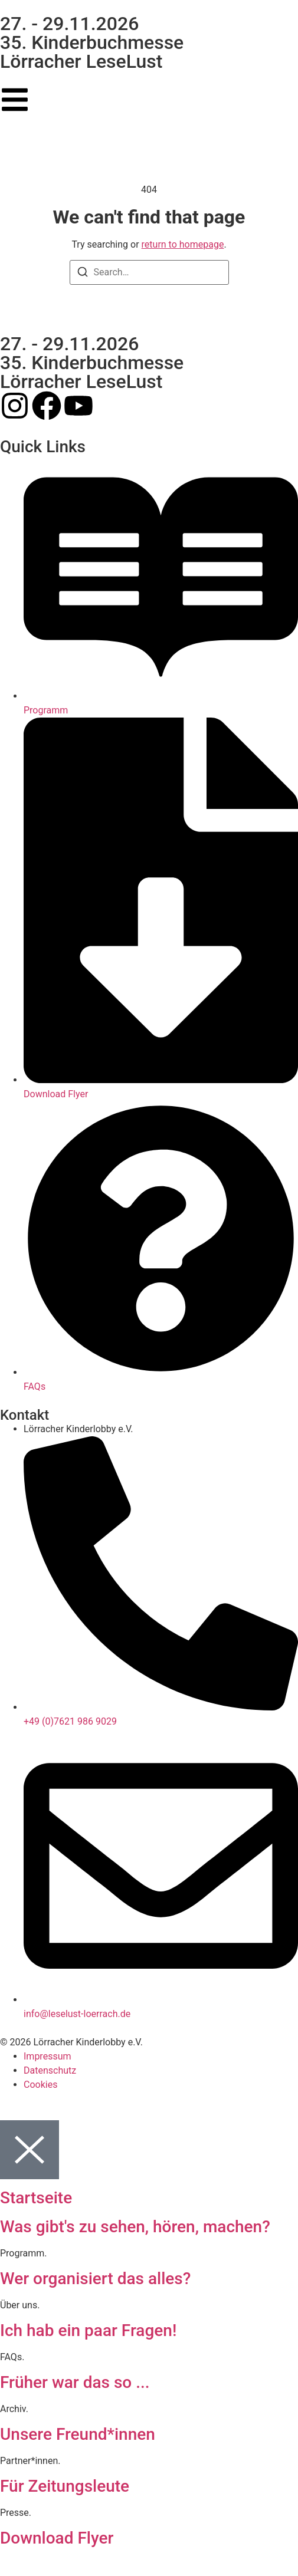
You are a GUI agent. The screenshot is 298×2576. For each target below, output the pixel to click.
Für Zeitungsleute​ (64, 2486)
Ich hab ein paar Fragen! (88, 2330)
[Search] (82, 274)
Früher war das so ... (75, 2382)
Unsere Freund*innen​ (77, 2434)
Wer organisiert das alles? (95, 2278)
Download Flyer (56, 2538)
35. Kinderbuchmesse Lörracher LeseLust (92, 52)
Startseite (36, 2197)
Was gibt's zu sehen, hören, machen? (135, 2226)
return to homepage (183, 244)
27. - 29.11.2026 (69, 23)
